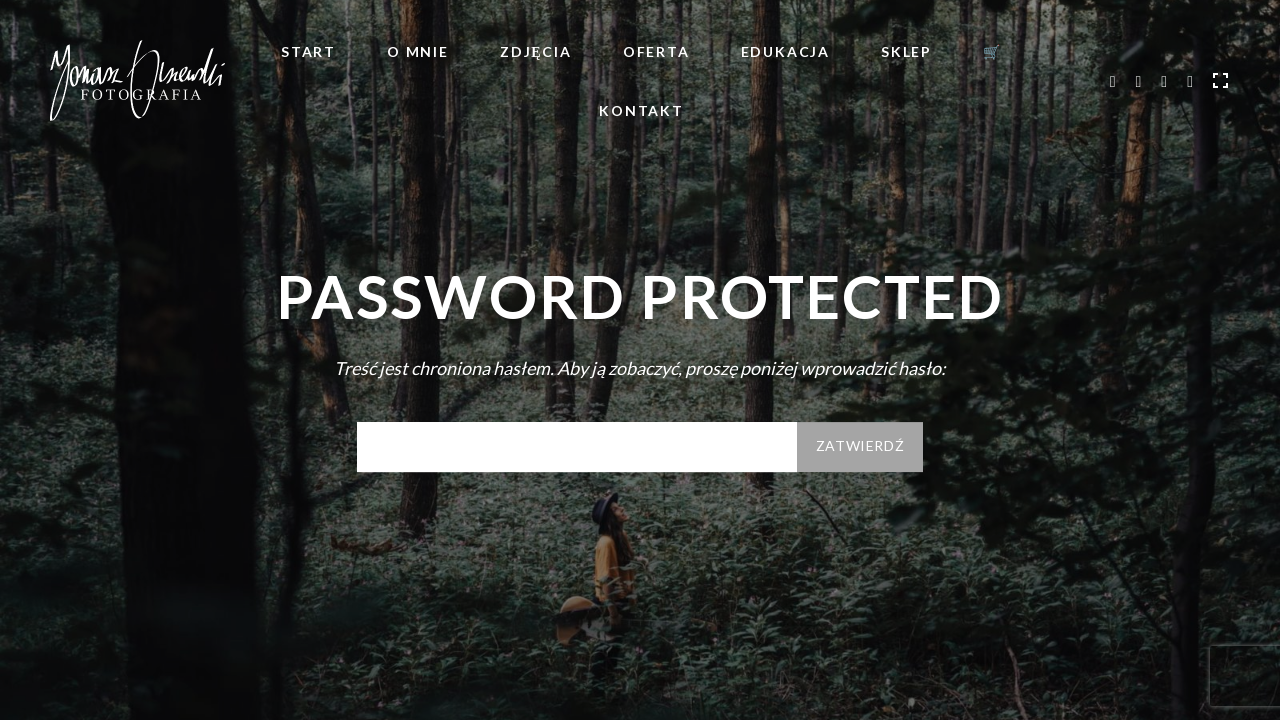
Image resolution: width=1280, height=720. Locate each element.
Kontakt (641, 110)
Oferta (656, 51)
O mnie (418, 51)
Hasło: (577, 447)
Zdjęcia (536, 51)
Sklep (906, 51)
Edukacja (785, 51)
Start (308, 51)
